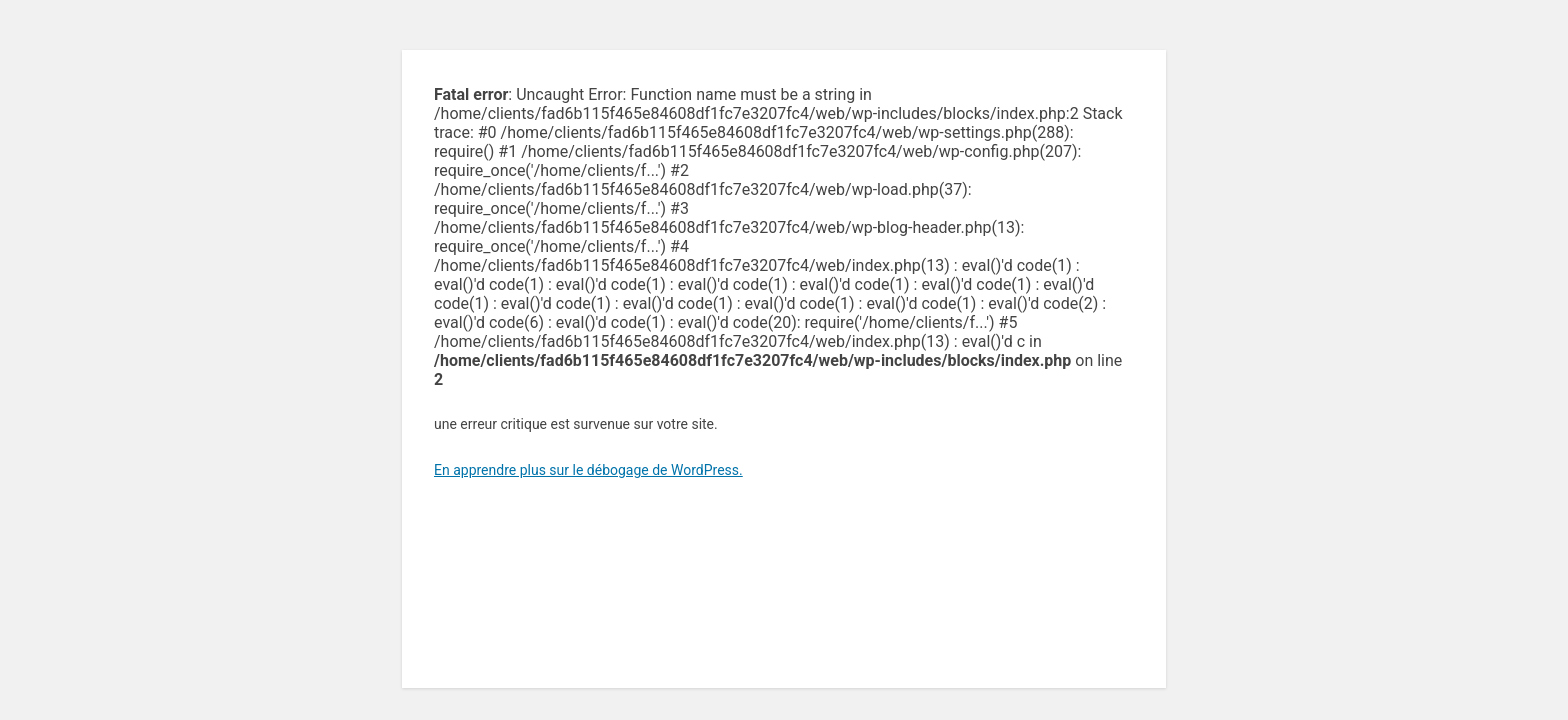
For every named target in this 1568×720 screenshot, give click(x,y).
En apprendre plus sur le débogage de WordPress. (588, 470)
